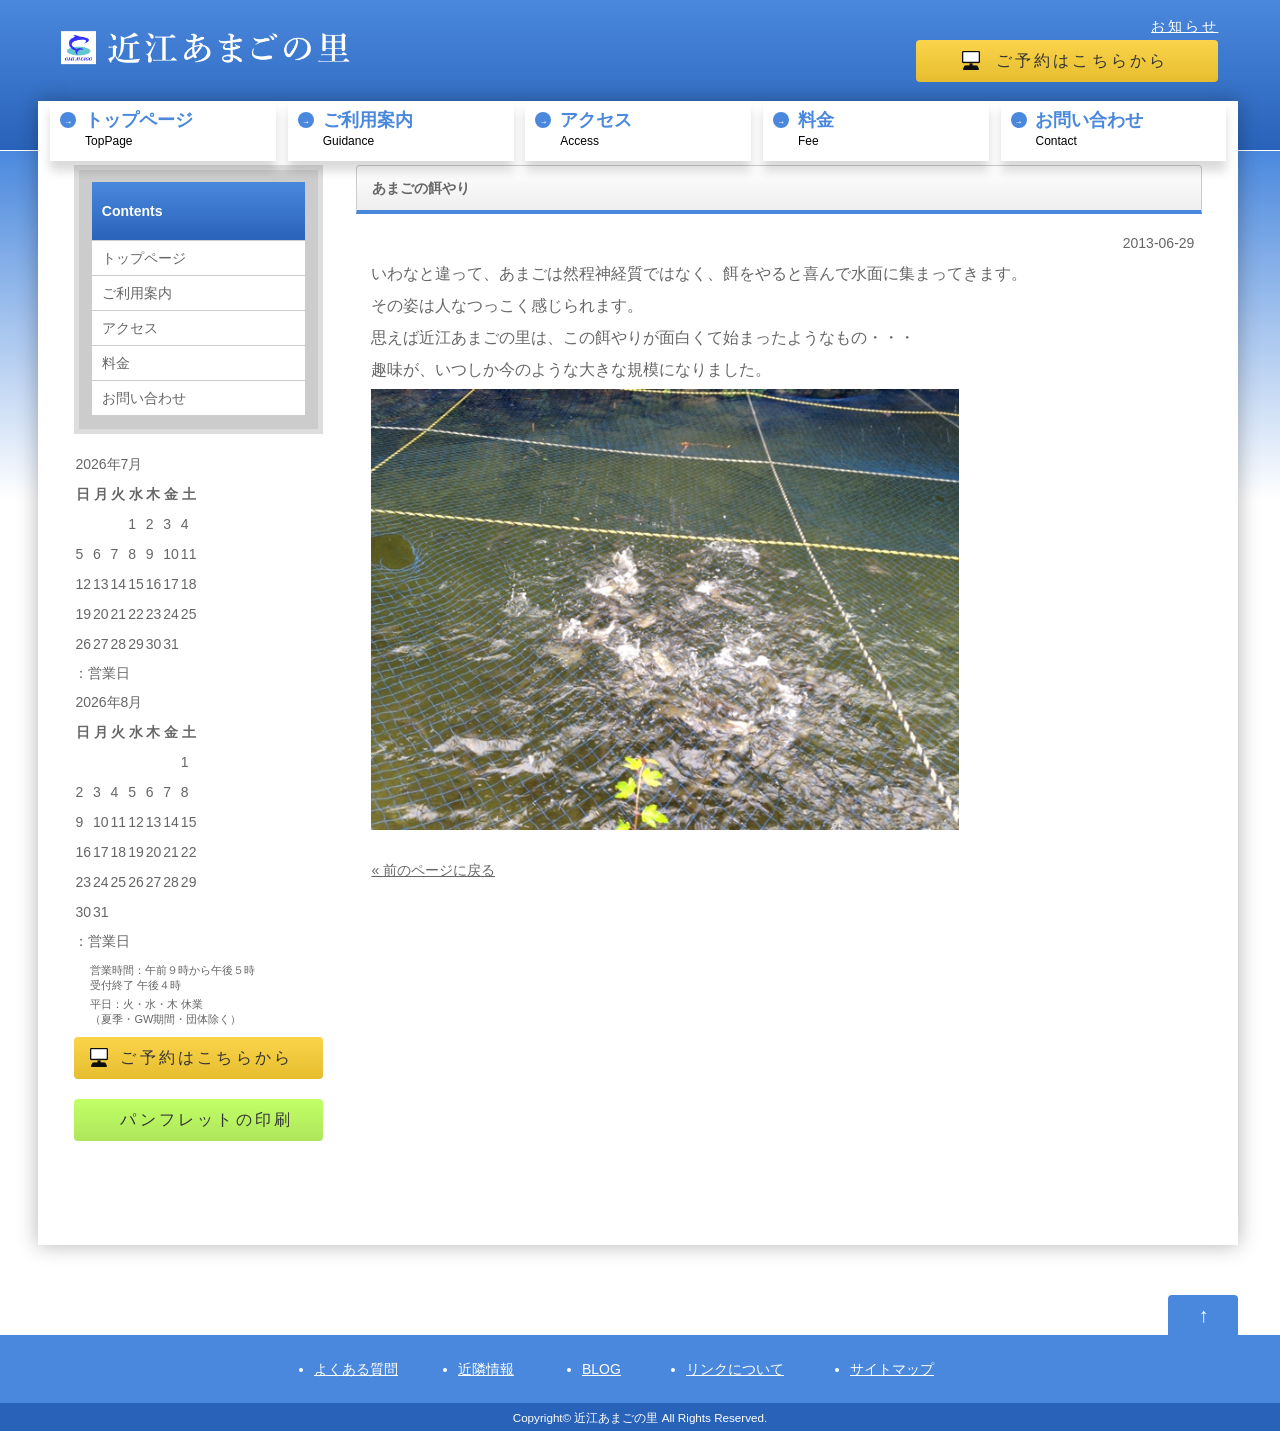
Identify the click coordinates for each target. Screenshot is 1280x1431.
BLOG (601, 1369)
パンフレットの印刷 (206, 1119)
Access (652, 128)
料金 (116, 363)
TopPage (177, 128)
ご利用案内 (137, 293)
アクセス (130, 328)
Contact (1127, 128)
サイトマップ (892, 1369)
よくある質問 (356, 1369)
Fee (890, 128)
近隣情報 (486, 1369)
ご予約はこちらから (1082, 60)
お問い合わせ (144, 398)
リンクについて (735, 1369)
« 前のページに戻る (433, 870)
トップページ (144, 258)
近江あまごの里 (616, 1417)
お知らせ (1184, 26)
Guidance (415, 128)
